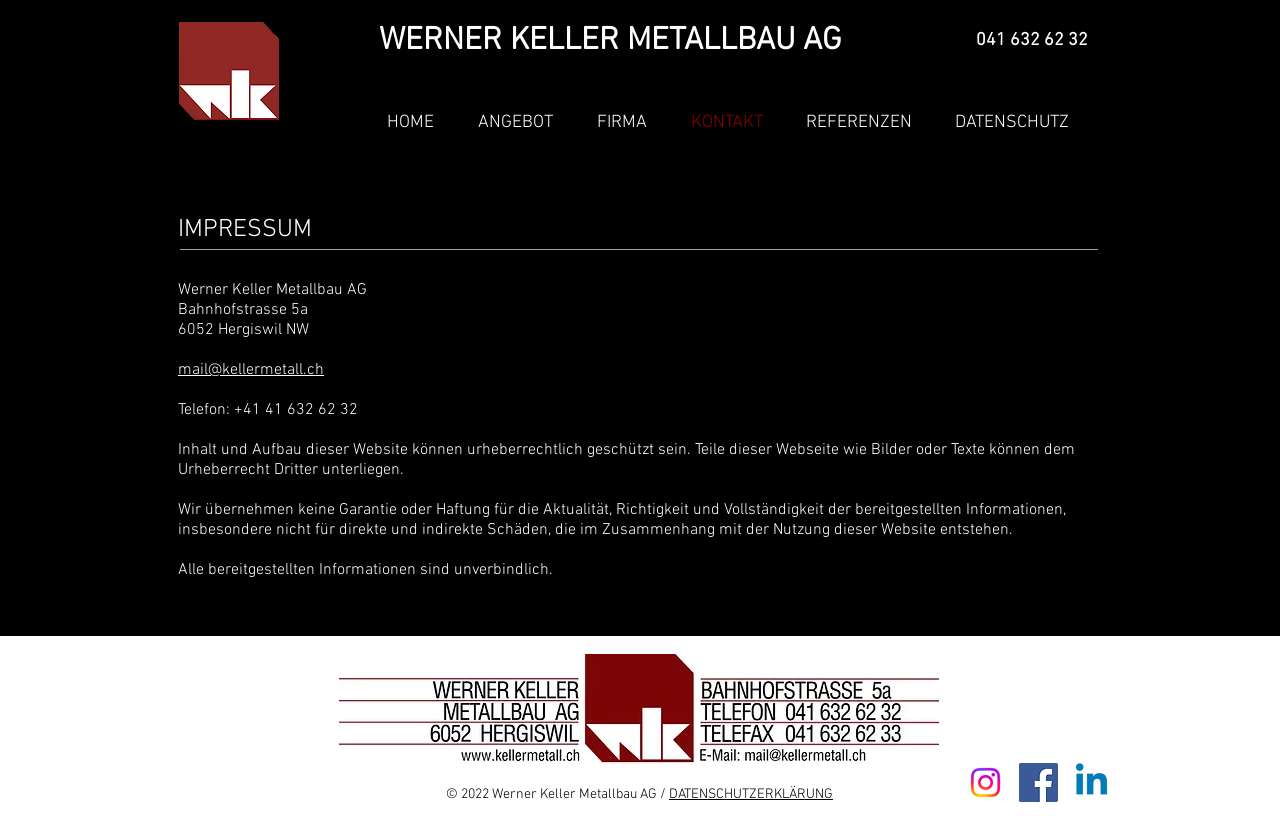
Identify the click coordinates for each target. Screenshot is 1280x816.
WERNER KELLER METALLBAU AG (610, 41)
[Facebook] (1038, 782)
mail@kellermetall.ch (251, 370)
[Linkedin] (1091, 782)
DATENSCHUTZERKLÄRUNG (751, 794)
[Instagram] (985, 782)
